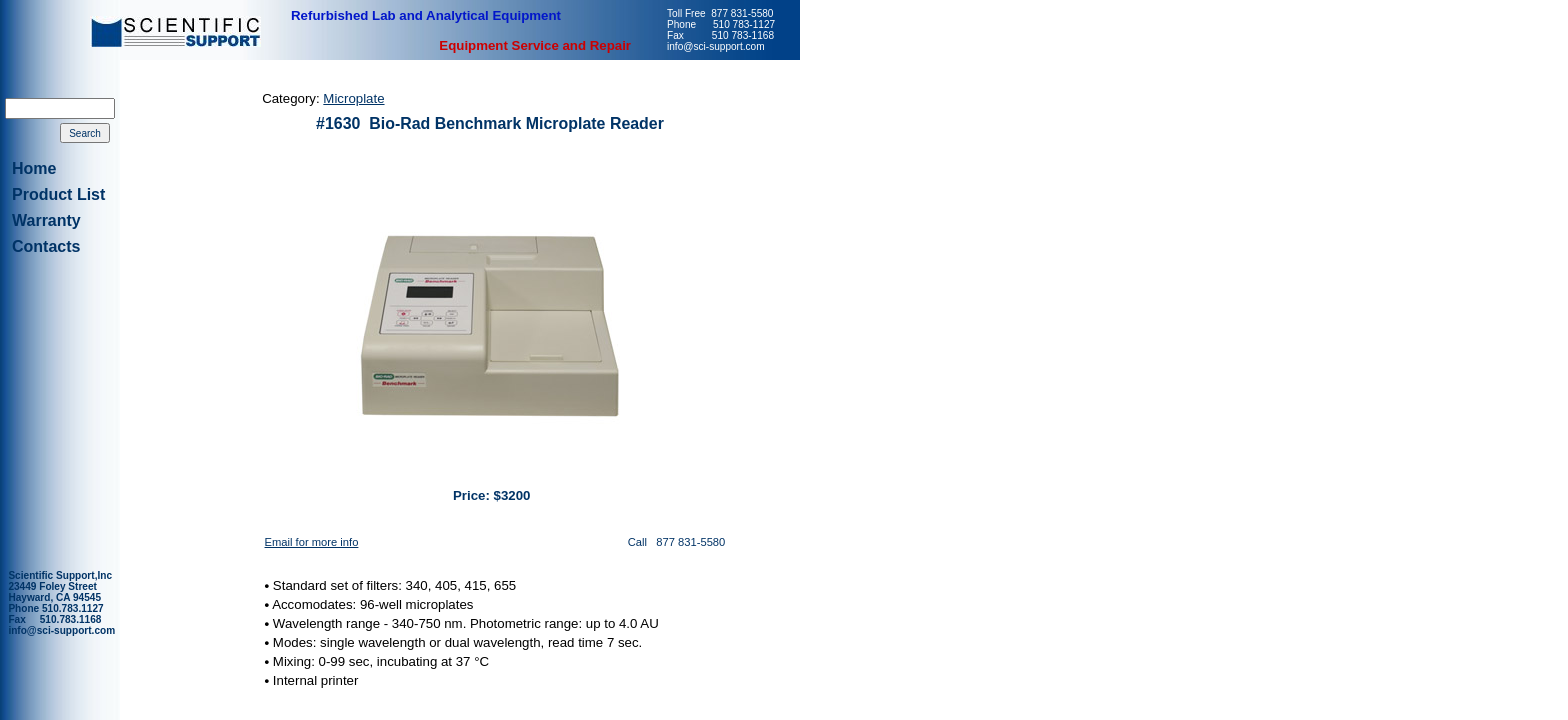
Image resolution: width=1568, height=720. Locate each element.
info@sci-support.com (61, 630)
